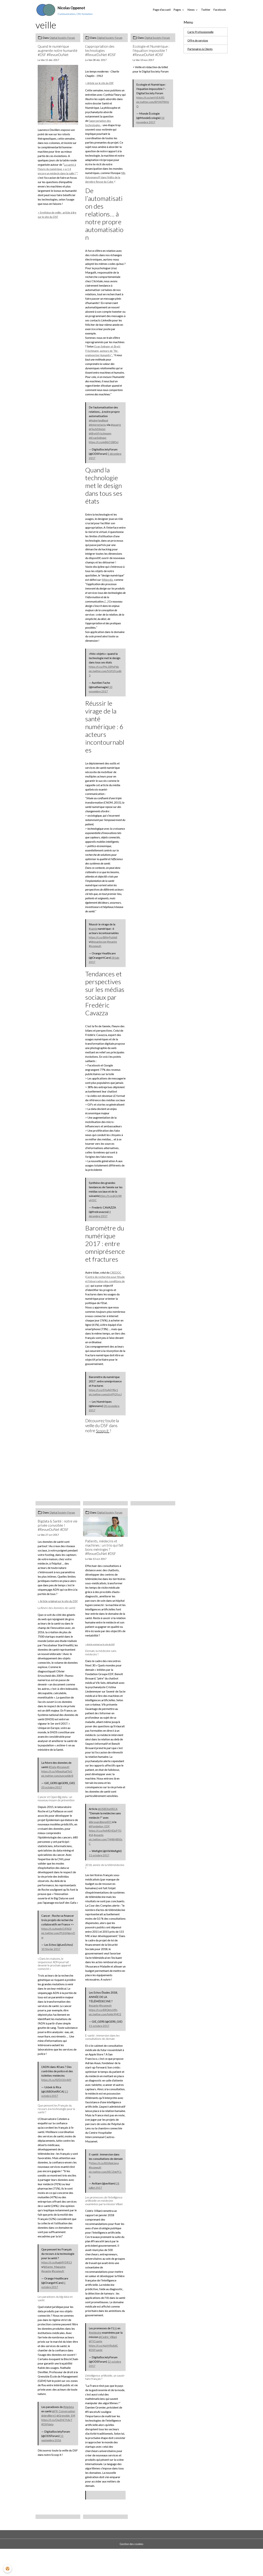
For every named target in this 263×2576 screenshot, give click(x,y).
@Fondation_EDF (99, 1836)
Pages (177, 10)
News (191, 10)
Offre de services (198, 42)
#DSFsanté (95, 2364)
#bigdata (69, 2425)
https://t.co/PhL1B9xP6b (105, 672)
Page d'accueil (162, 10)
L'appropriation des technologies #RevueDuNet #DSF (100, 51)
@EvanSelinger (98, 443)
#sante (93, 934)
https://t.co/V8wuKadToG (57, 1785)
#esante (113, 947)
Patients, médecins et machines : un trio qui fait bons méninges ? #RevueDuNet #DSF (104, 1557)
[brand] (65, 10)
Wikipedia (108, 585)
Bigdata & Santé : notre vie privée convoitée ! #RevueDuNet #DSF (57, 1535)
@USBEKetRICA (108, 1818)
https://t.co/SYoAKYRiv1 (104, 1395)
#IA (94, 1844)
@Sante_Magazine (55, 2285)
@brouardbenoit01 (101, 1831)
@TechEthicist (98, 434)
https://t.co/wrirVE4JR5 (151, 98)
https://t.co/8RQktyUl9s (104, 2019)
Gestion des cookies (131, 2571)
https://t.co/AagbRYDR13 (57, 2281)
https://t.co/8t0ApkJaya (105, 2177)
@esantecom (99, 947)
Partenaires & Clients (200, 50)
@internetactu (98, 430)
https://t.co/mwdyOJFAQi (57, 1947)
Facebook (219, 10)
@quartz (116, 430)
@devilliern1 (49, 2438)
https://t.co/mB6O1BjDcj (105, 447)
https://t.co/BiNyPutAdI (104, 942)
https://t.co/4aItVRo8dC (104, 2359)
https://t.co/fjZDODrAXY (57, 2098)
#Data (52, 1781)
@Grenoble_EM (51, 2442)
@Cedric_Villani (111, 2350)
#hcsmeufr (95, 951)
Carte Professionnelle (200, 33)
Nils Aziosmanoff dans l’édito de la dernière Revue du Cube (104, 182)
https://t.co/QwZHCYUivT (58, 2447)
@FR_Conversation (53, 2434)
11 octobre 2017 (99, 1865)
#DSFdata (47, 2451)
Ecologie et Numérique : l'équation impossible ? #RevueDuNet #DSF (151, 51)
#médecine (95, 2346)
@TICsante (96, 2355)
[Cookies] (8, 2568)
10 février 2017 (51, 1967)
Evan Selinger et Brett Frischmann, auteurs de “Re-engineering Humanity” (103, 356)
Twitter (205, 10)
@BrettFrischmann (100, 438)
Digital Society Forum (62, 38)
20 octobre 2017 (51, 1805)
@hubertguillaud (99, 425)
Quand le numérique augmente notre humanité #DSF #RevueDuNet (57, 51)
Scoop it (103, 1440)
